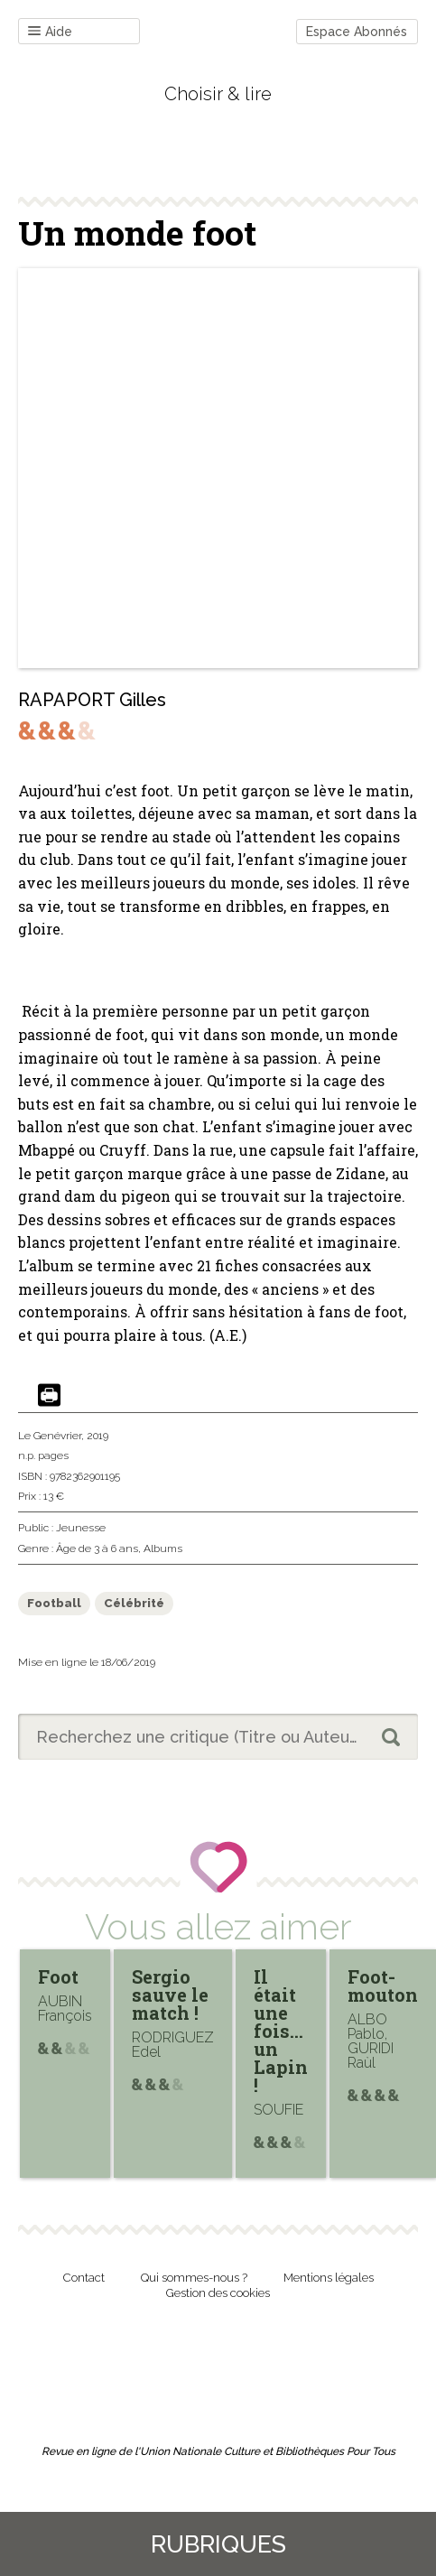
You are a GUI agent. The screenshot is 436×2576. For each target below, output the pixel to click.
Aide (50, 32)
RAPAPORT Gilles (92, 700)
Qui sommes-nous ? (194, 2277)
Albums (163, 1548)
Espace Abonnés (356, 31)
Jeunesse (81, 1527)
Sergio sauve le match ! (170, 1994)
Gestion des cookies (218, 2293)
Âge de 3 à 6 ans (97, 1548)
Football (54, 1603)
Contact (84, 2277)
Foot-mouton (383, 1985)
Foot (58, 1976)
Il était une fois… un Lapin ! (281, 2031)
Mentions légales (328, 2277)
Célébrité (134, 1603)
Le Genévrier (49, 1435)
